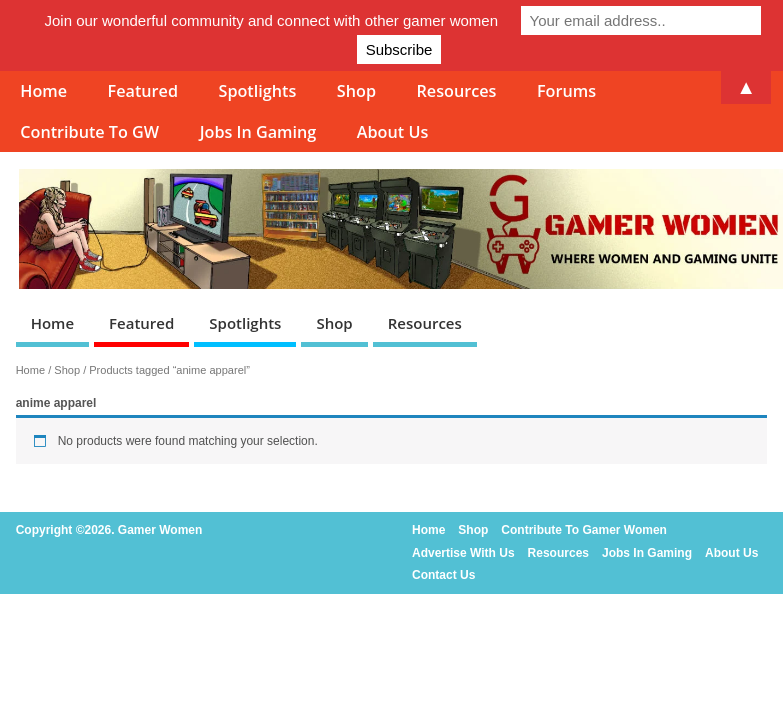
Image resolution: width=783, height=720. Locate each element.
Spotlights (245, 323)
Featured (141, 323)
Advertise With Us (463, 553)
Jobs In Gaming (258, 132)
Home (52, 323)
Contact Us (443, 575)
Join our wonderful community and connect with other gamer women (271, 20)
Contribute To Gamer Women (584, 530)
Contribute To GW (89, 132)
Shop (334, 323)
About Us (392, 132)
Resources (425, 323)
